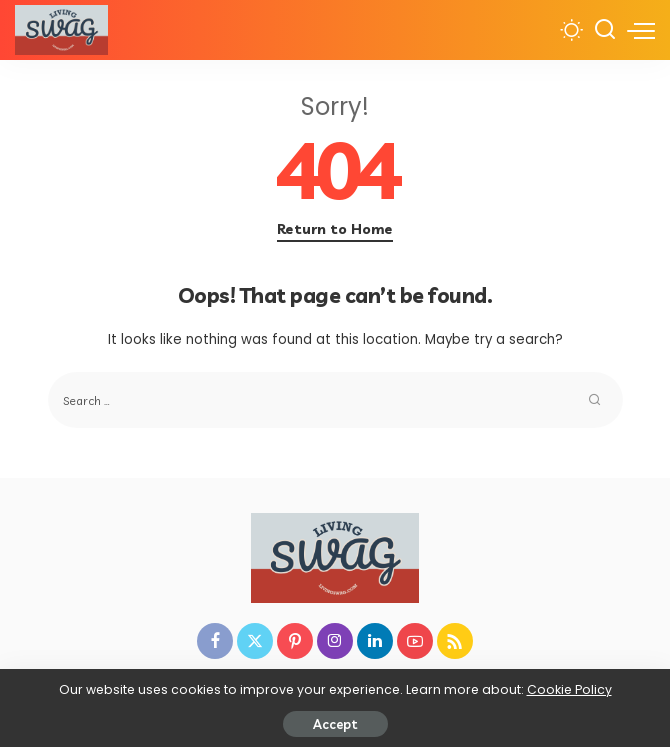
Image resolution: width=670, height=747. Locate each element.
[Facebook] (215, 641)
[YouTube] (415, 641)
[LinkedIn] (375, 641)
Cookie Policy (569, 689)
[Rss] (455, 641)
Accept (335, 724)
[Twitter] (255, 641)
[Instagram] (335, 641)
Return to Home (335, 229)
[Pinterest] (295, 641)
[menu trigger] (641, 30)
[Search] (605, 30)
